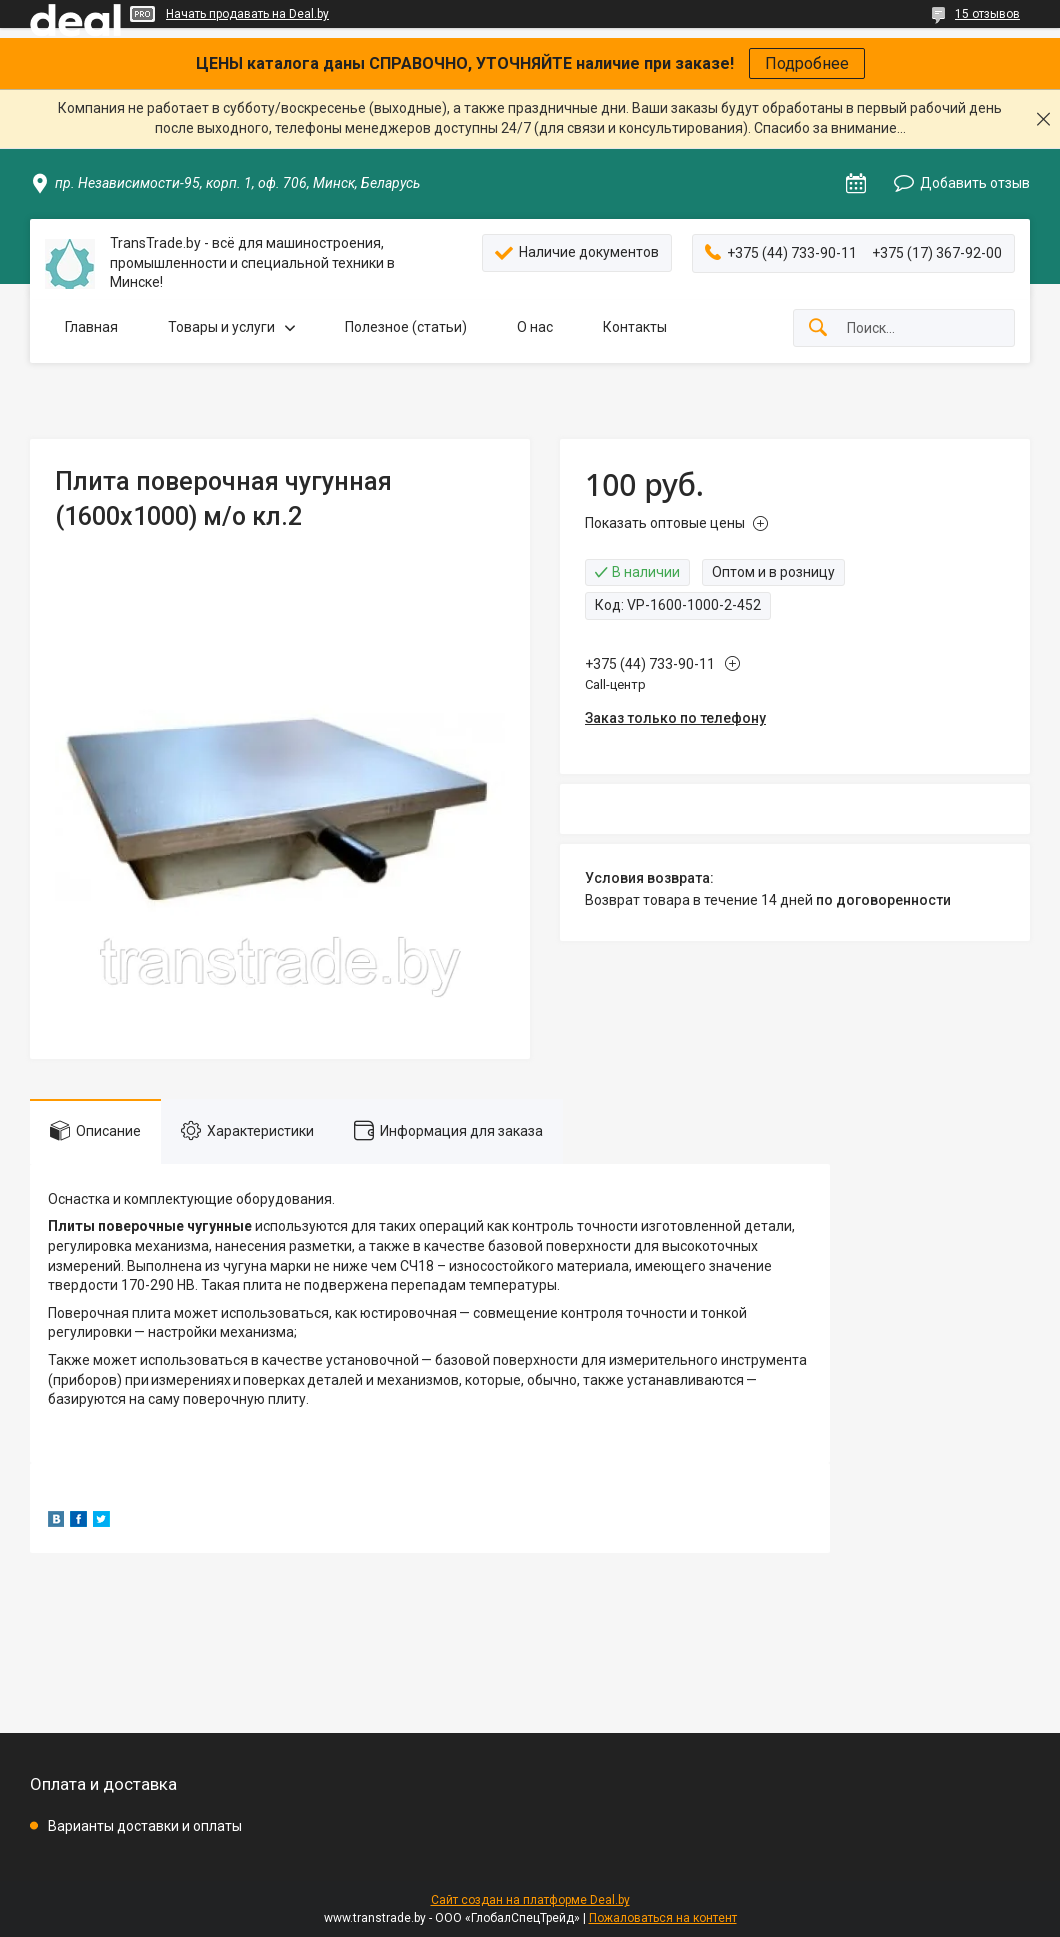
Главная (91, 327)
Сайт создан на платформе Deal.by (530, 1900)
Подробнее (807, 63)
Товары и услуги (221, 327)
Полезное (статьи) (406, 327)
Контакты (635, 327)
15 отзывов (987, 14)
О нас (535, 327)
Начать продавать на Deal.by (247, 14)
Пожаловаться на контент (663, 1918)
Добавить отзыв (975, 183)
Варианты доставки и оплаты (145, 1826)
